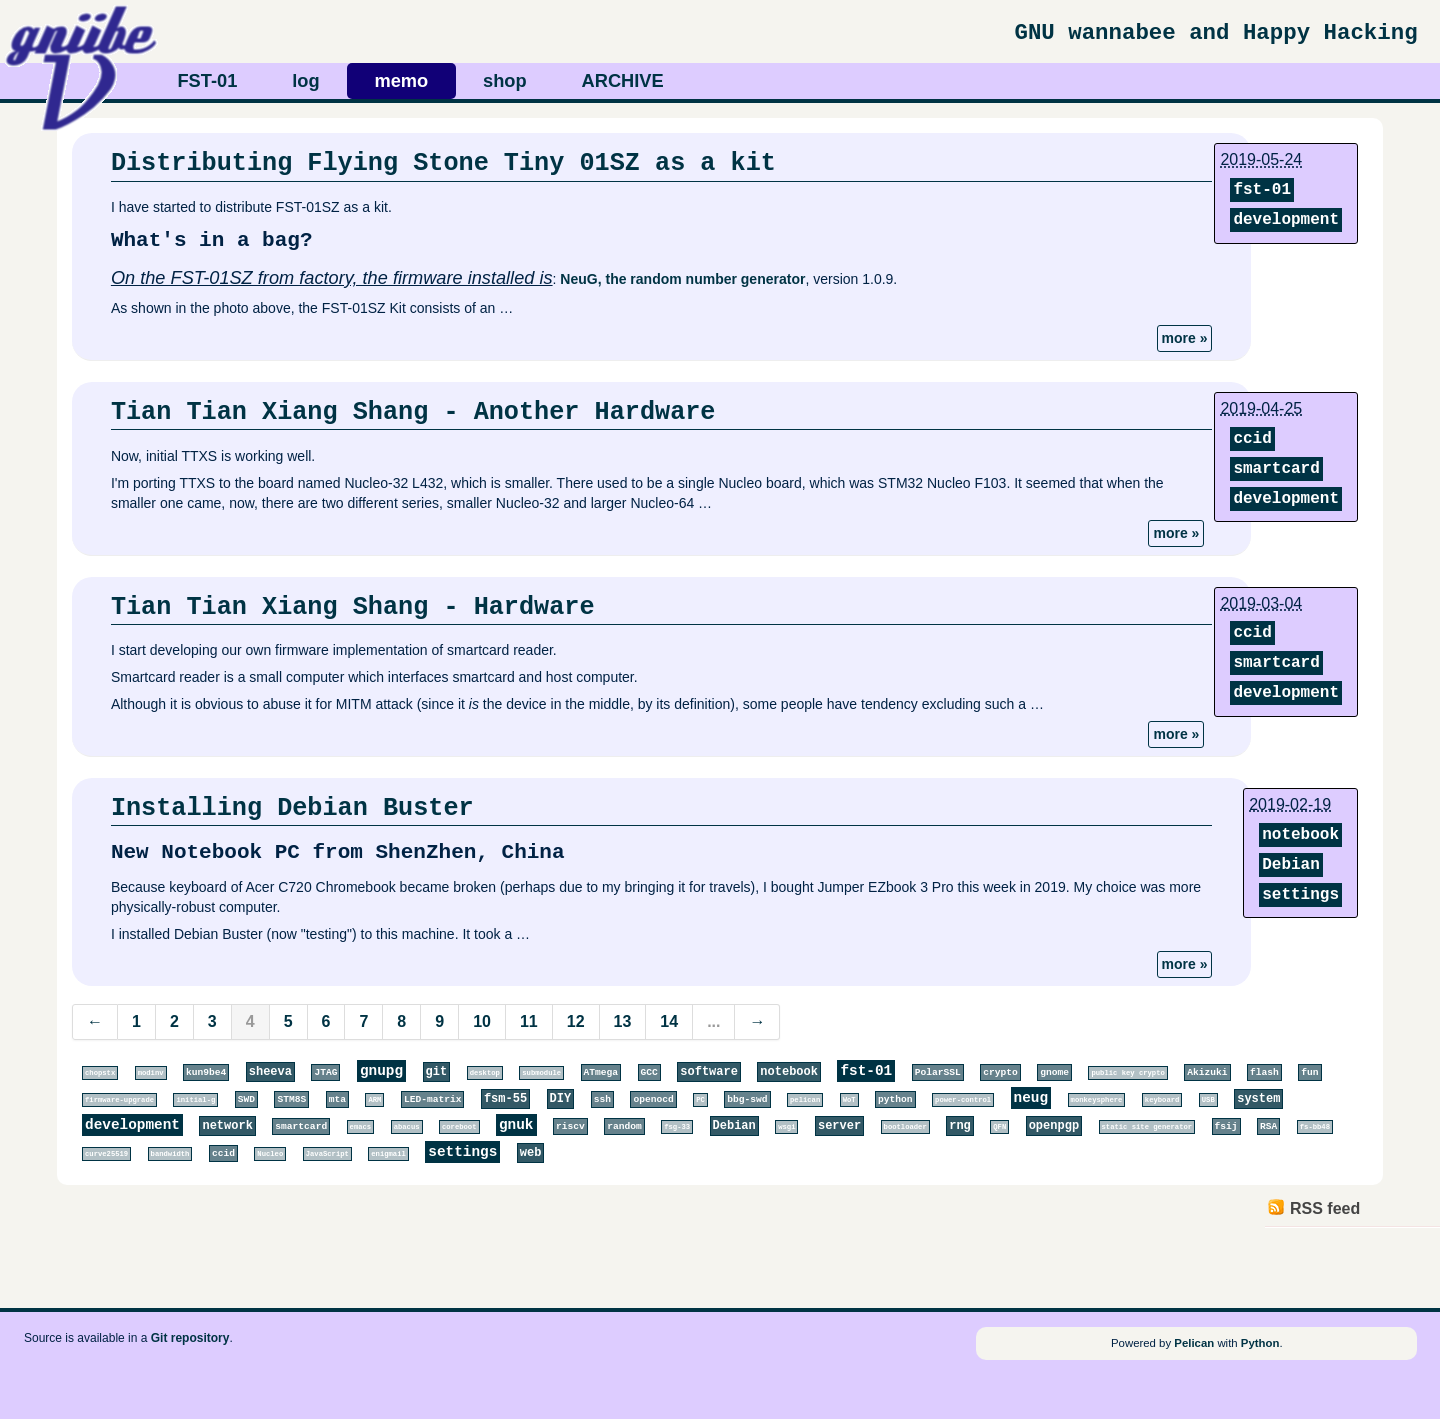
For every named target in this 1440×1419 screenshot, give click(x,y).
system (1258, 1099)
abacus (407, 1127)
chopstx (100, 1073)
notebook (1300, 835)
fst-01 (1262, 190)
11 (529, 1021)
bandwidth (170, 1154)
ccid (1252, 439)
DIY (561, 1099)
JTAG (325, 1072)
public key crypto (1127, 1073)
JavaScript (327, 1154)
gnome (1054, 1072)
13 (623, 1021)
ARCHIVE (623, 80)
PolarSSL (938, 1072)
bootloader (905, 1127)
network (227, 1126)
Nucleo (270, 1154)
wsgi (786, 1127)
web (531, 1153)
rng (960, 1126)
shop (505, 80)
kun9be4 (206, 1072)
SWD (246, 1099)
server (839, 1126)
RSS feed (1325, 1208)
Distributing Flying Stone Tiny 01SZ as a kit (443, 163)
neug (1031, 1098)
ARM (374, 1100)
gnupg (381, 1071)
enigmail (388, 1154)
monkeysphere (1097, 1100)
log (305, 80)
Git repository (190, 1338)
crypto (1000, 1072)
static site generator (1147, 1127)
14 (669, 1021)
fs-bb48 (1315, 1127)
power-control (963, 1100)
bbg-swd (747, 1099)
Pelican (1194, 1343)
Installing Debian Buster (292, 808)
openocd (653, 1099)
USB (1208, 1100)
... (713, 1021)
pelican (805, 1100)
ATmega (601, 1072)
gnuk (516, 1125)
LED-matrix (433, 1099)
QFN (999, 1127)
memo (401, 80)
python (895, 1099)
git (437, 1072)
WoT (849, 1100)
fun (1309, 1072)
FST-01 (207, 80)
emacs (361, 1127)
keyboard (1162, 1100)
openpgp (1054, 1126)
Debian (1291, 865)
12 (576, 1021)
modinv (151, 1073)
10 (482, 1021)
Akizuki (1207, 1072)
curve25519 (106, 1154)
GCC (649, 1072)
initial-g (195, 1100)
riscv (570, 1126)
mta (337, 1099)
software (709, 1072)
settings (1300, 895)
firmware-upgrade (119, 1100)
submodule (541, 1073)
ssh (602, 1099)
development (1286, 220)
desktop (485, 1073)
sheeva (270, 1072)
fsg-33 (677, 1127)
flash (1264, 1072)
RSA (1268, 1126)
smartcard (1276, 469)
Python (1260, 1343)
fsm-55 (505, 1099)
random (624, 1126)
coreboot (459, 1127)
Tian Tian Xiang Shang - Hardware (353, 607)
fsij (1226, 1126)
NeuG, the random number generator (682, 279)
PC (700, 1100)
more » (1185, 338)
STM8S (291, 1099)
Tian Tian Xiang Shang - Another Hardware (413, 412)
